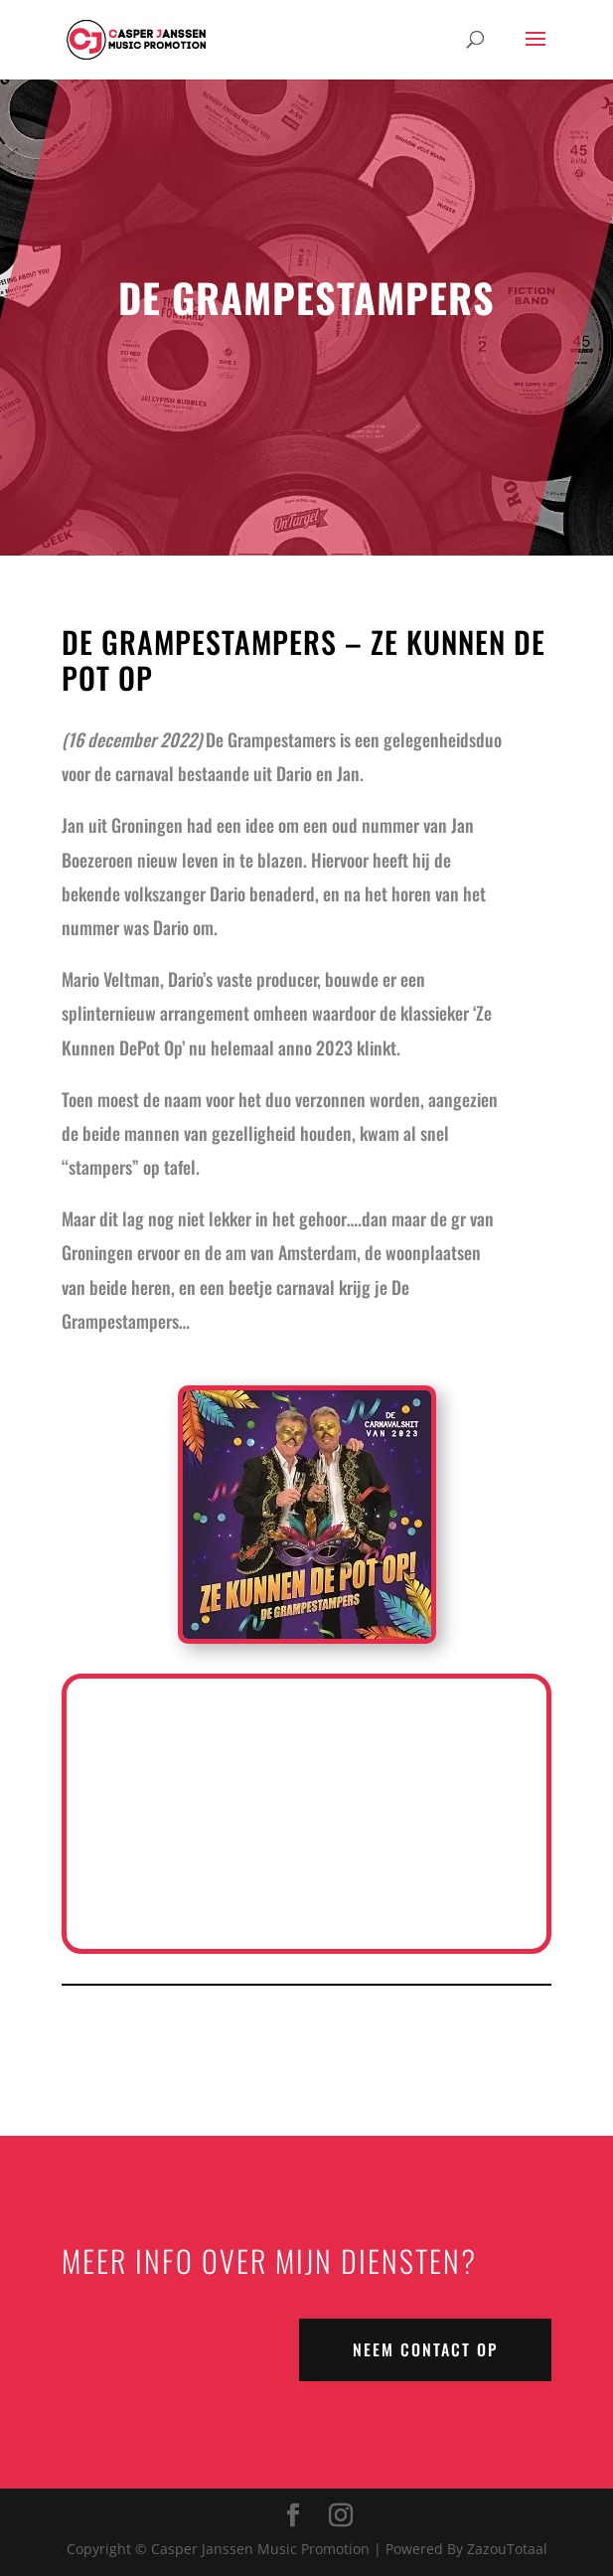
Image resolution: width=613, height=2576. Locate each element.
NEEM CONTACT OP (425, 2349)
